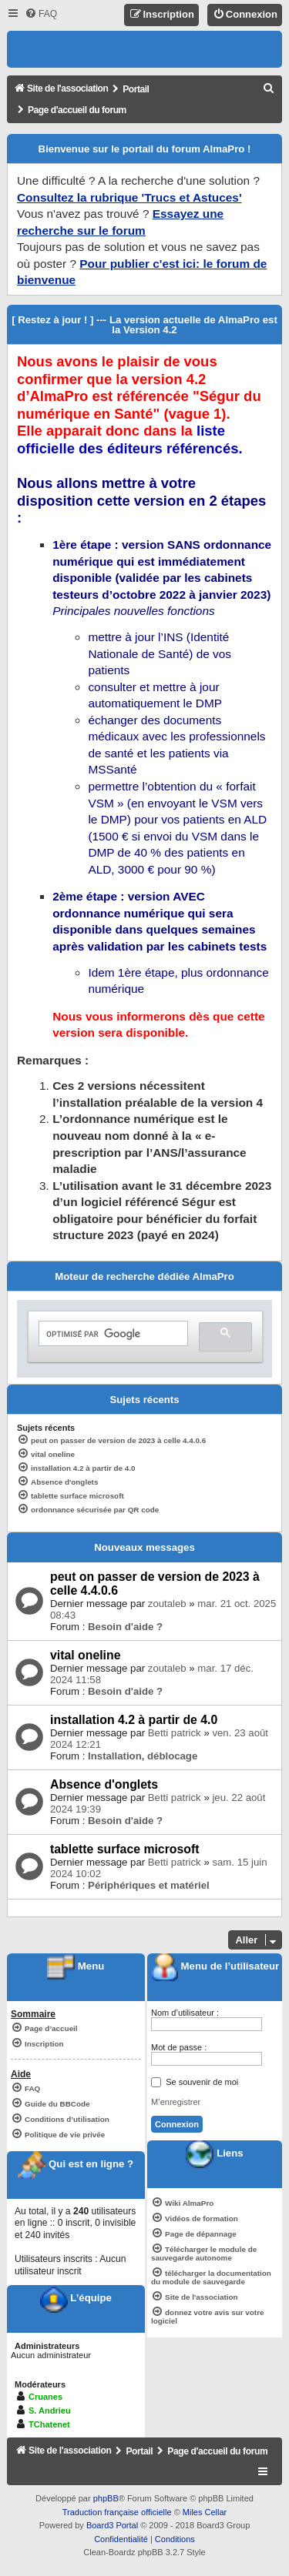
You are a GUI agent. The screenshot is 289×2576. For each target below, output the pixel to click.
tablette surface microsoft (125, 1849)
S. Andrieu (50, 2410)
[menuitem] (41, 13)
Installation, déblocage (142, 1756)
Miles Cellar (205, 2512)
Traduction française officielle (117, 2512)
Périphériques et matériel (149, 1885)
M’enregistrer (175, 2102)
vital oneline (85, 1655)
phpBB (106, 2498)
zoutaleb (167, 1603)
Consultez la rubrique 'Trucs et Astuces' (129, 197)
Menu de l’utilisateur (214, 1966)
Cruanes (45, 2396)
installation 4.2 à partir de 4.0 (133, 1719)
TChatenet (49, 2424)
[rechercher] (111, 1334)
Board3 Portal (112, 2525)
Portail (136, 89)
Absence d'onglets (104, 1784)
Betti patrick (174, 1733)
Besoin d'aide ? (125, 1626)
